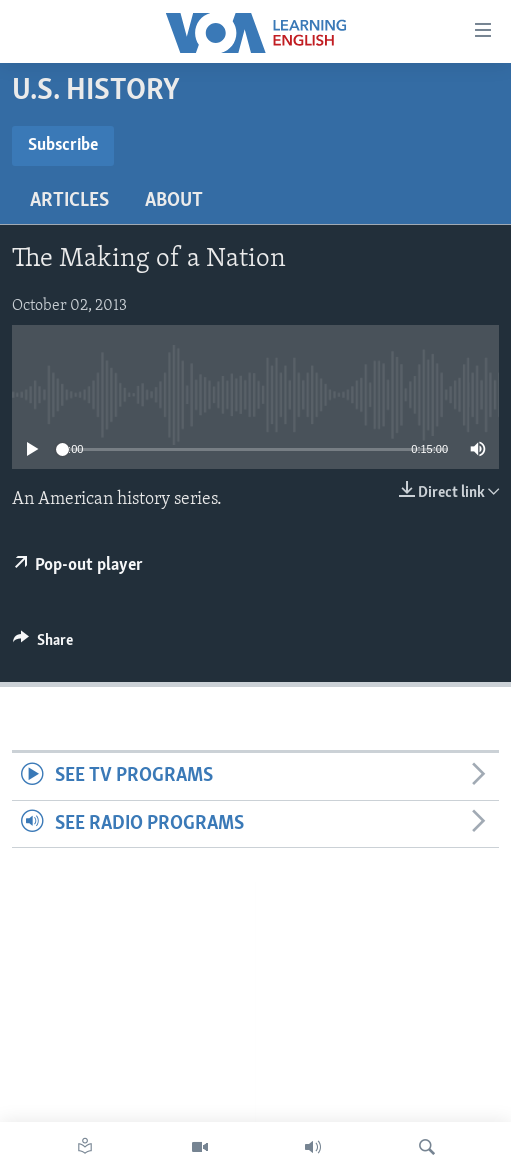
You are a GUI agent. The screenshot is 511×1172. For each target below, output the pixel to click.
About (174, 201)
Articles (69, 201)
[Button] (43, 645)
